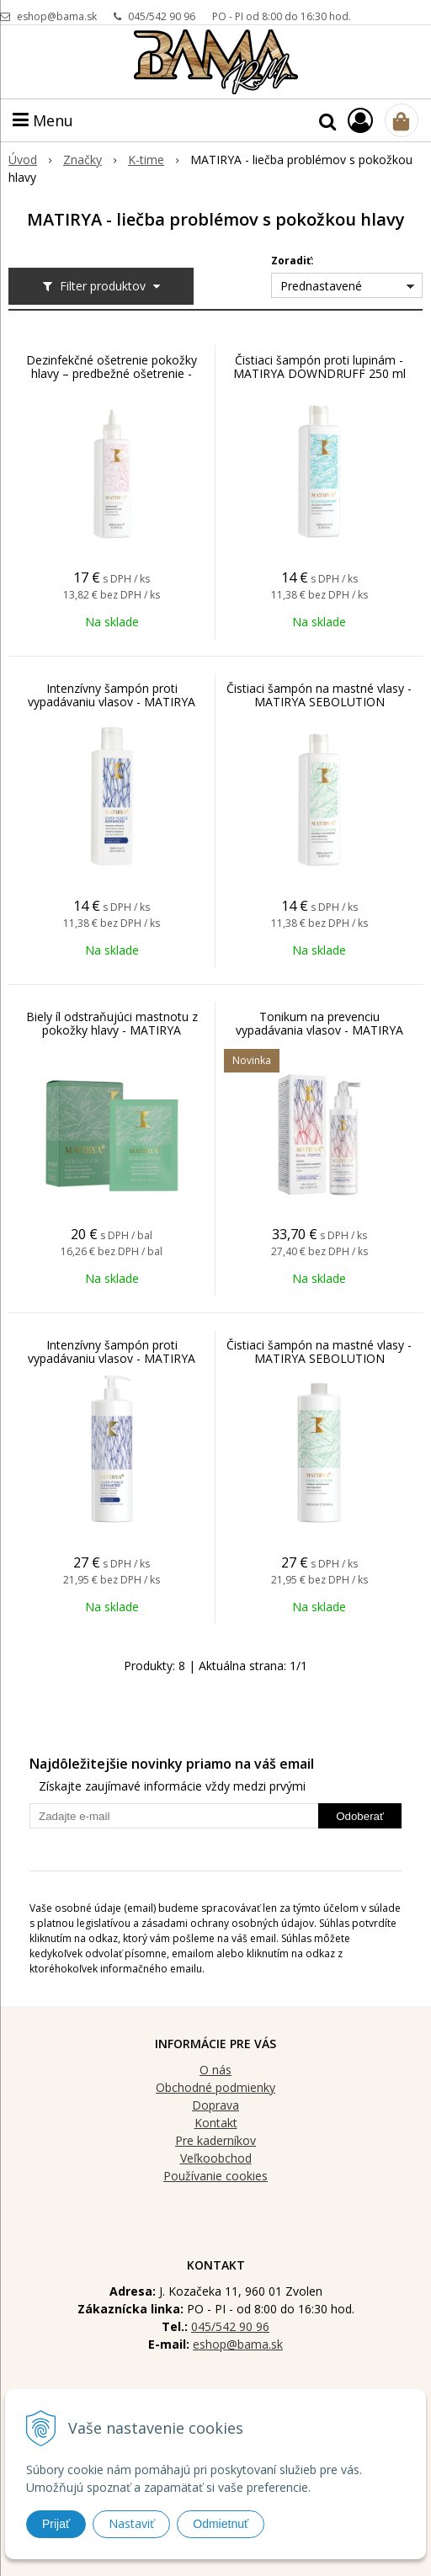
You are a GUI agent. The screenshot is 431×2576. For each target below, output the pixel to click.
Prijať (56, 2524)
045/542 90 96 (161, 16)
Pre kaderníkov (215, 2140)
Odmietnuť (220, 2524)
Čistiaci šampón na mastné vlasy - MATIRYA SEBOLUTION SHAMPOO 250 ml (319, 702)
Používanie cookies (215, 2176)
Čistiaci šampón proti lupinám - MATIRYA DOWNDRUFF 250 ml (319, 367)
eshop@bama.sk (57, 16)
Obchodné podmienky (215, 2087)
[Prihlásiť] (360, 120)
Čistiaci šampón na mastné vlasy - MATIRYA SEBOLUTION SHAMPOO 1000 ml (319, 1359)
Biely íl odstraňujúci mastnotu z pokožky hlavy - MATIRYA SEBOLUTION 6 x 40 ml (112, 1030)
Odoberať (360, 1816)
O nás (215, 2070)
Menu (43, 120)
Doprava (215, 2105)
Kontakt (215, 2123)
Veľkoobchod (216, 2158)
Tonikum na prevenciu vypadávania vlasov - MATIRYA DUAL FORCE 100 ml (319, 1030)
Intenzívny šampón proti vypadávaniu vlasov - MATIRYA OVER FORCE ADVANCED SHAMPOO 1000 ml (111, 1365)
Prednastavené (321, 286)
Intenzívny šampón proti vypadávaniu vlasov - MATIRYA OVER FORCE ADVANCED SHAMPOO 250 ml (111, 709)
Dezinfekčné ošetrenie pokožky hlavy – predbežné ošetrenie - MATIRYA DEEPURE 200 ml (111, 374)
